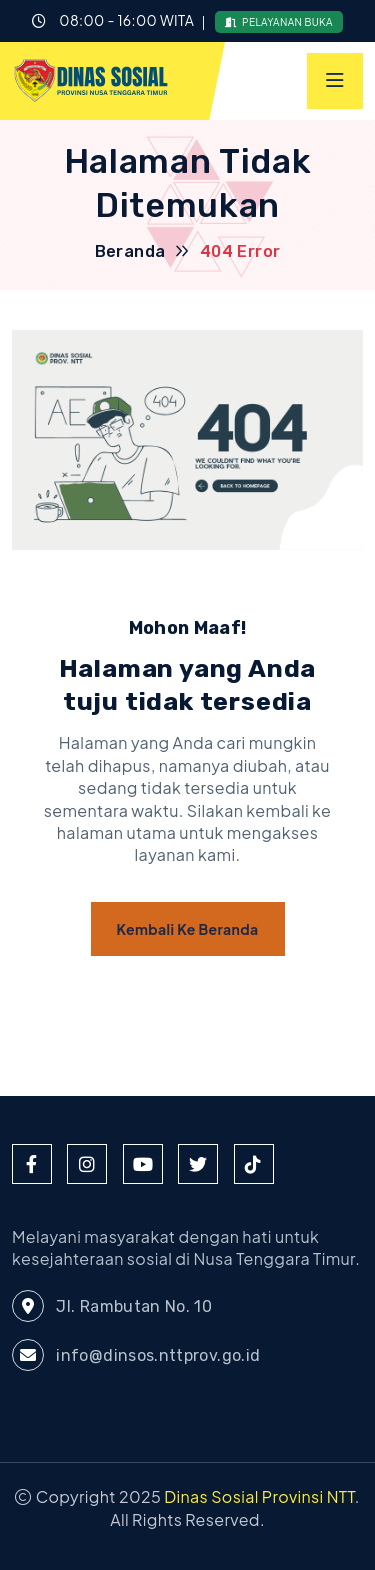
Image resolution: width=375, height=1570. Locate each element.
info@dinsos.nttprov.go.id (136, 1355)
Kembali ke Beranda (188, 929)
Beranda (130, 251)
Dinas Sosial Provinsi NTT (259, 1496)
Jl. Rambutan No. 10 (112, 1306)
